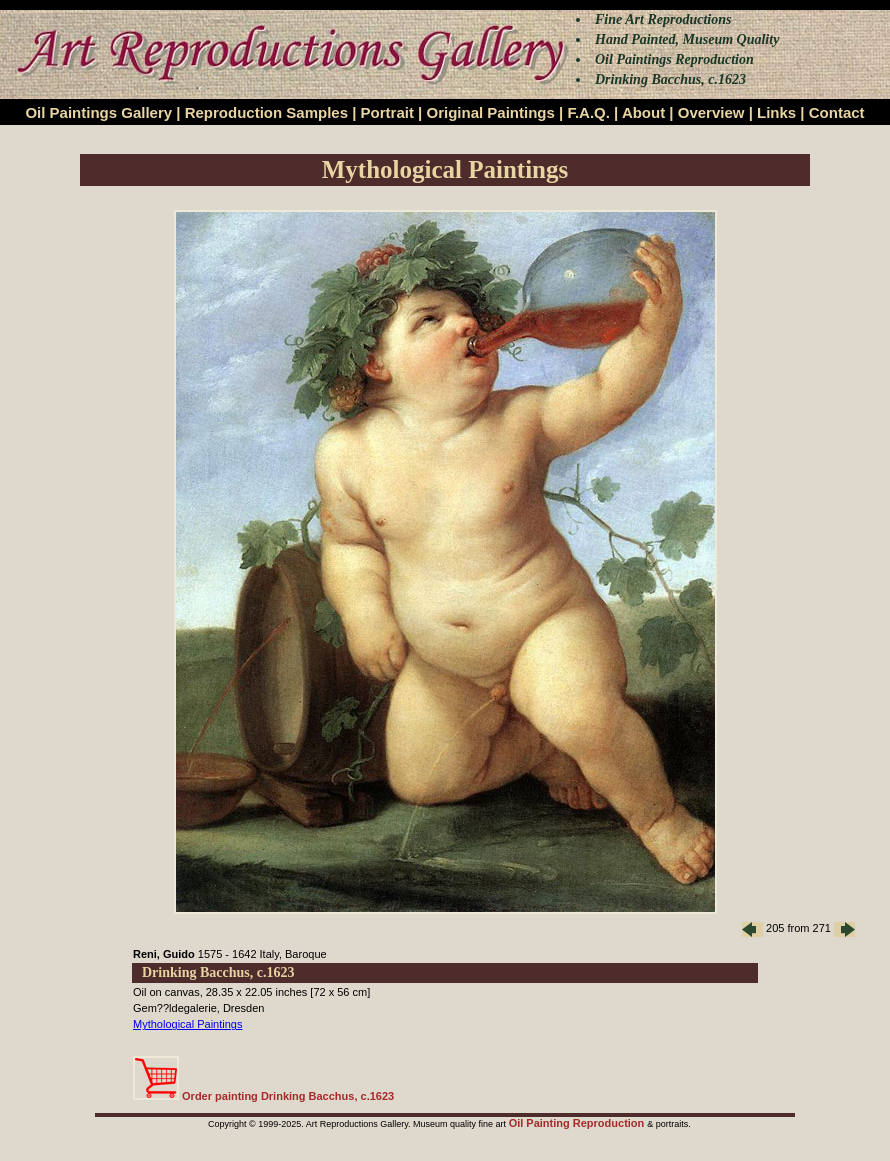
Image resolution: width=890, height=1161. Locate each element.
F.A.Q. (588, 112)
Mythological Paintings (187, 1024)
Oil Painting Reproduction (578, 1123)
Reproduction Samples (266, 112)
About (643, 112)
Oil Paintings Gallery (98, 112)
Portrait (387, 112)
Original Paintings (490, 112)
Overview (711, 112)
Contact (837, 112)
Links (776, 112)
